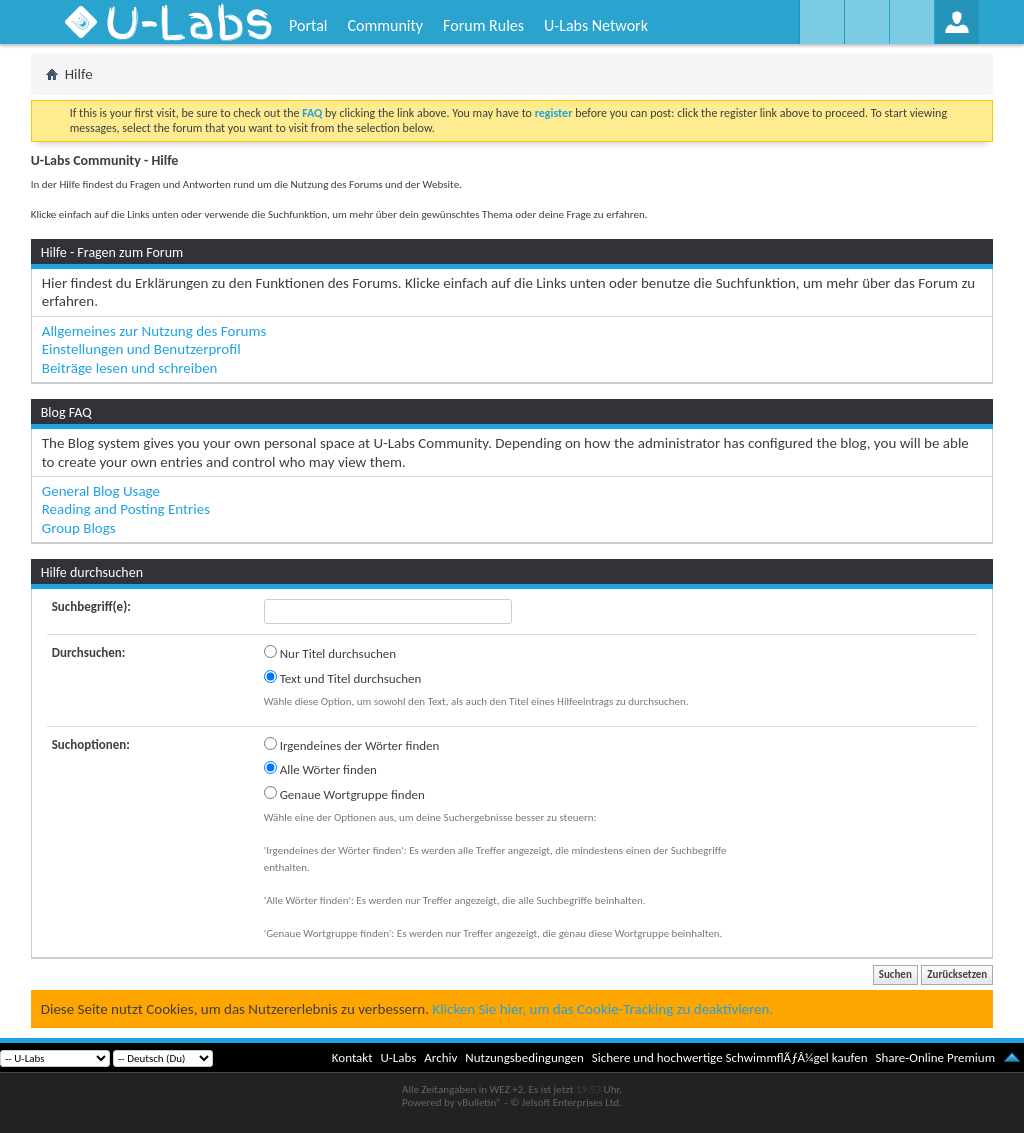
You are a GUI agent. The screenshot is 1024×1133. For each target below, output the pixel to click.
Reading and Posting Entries (126, 509)
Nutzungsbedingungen (524, 1057)
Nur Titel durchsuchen (330, 653)
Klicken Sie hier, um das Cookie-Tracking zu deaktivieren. (602, 1009)
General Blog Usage (101, 491)
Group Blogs (79, 528)
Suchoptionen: (91, 744)
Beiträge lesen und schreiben (130, 368)
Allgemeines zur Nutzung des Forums (154, 331)
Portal (308, 25)
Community (385, 25)
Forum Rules (483, 25)
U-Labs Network (596, 25)
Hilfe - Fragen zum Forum (112, 252)
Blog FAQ (66, 412)
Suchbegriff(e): (91, 606)
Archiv (440, 1057)
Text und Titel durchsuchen (343, 678)
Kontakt (352, 1057)
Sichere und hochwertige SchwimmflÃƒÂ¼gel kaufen (730, 1057)
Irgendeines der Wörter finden (352, 745)
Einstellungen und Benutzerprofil (141, 349)
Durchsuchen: (89, 652)
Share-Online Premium (935, 1057)
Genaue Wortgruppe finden (344, 794)
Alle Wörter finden (320, 769)
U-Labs (399, 1057)
